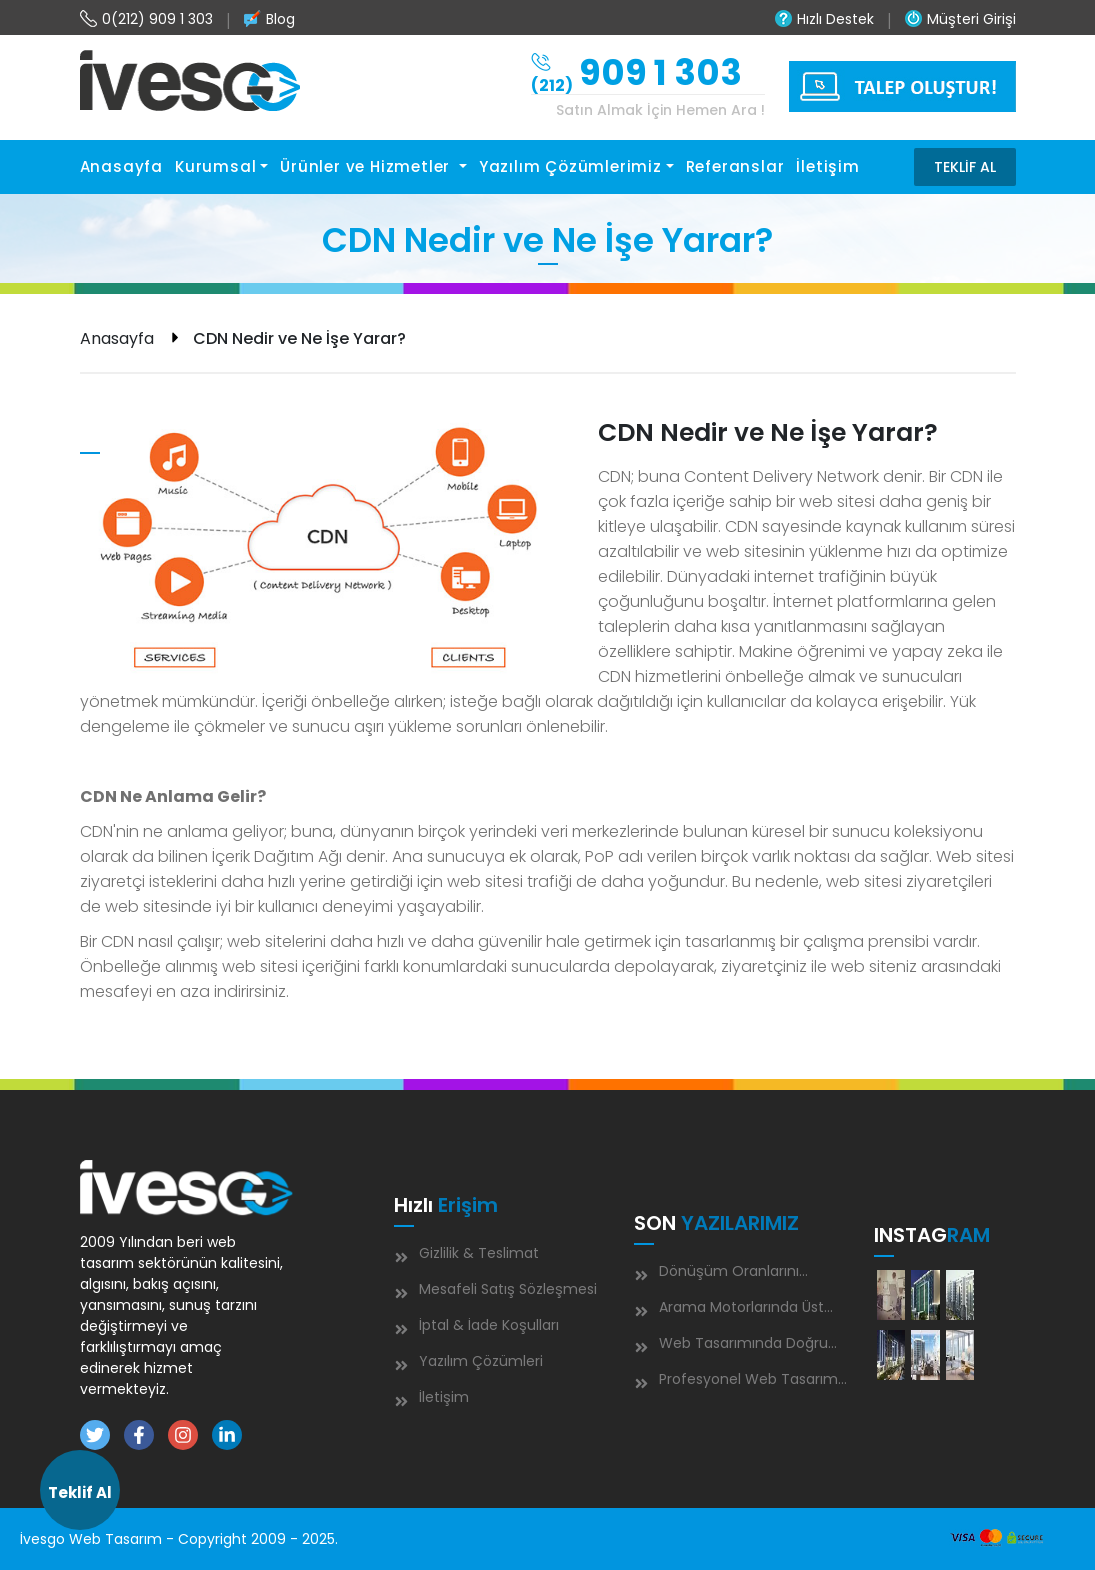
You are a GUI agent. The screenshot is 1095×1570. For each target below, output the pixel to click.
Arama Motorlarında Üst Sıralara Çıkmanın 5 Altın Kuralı (738, 1311)
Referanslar (735, 166)
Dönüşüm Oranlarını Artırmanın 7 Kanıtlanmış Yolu (737, 1275)
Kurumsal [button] (215, 166)
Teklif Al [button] (80, 1492)
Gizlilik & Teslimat (479, 1253)
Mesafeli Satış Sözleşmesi (508, 1289)
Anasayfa (121, 166)
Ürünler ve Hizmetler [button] (367, 166)
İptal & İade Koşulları (489, 1325)
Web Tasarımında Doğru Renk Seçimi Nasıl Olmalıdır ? (732, 1347)
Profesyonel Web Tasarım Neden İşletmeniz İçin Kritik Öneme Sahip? (736, 1383)
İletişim (827, 166)
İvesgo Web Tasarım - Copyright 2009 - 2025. (179, 1539)
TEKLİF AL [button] (965, 167)
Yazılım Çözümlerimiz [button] (570, 166)
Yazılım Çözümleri (481, 1361)
